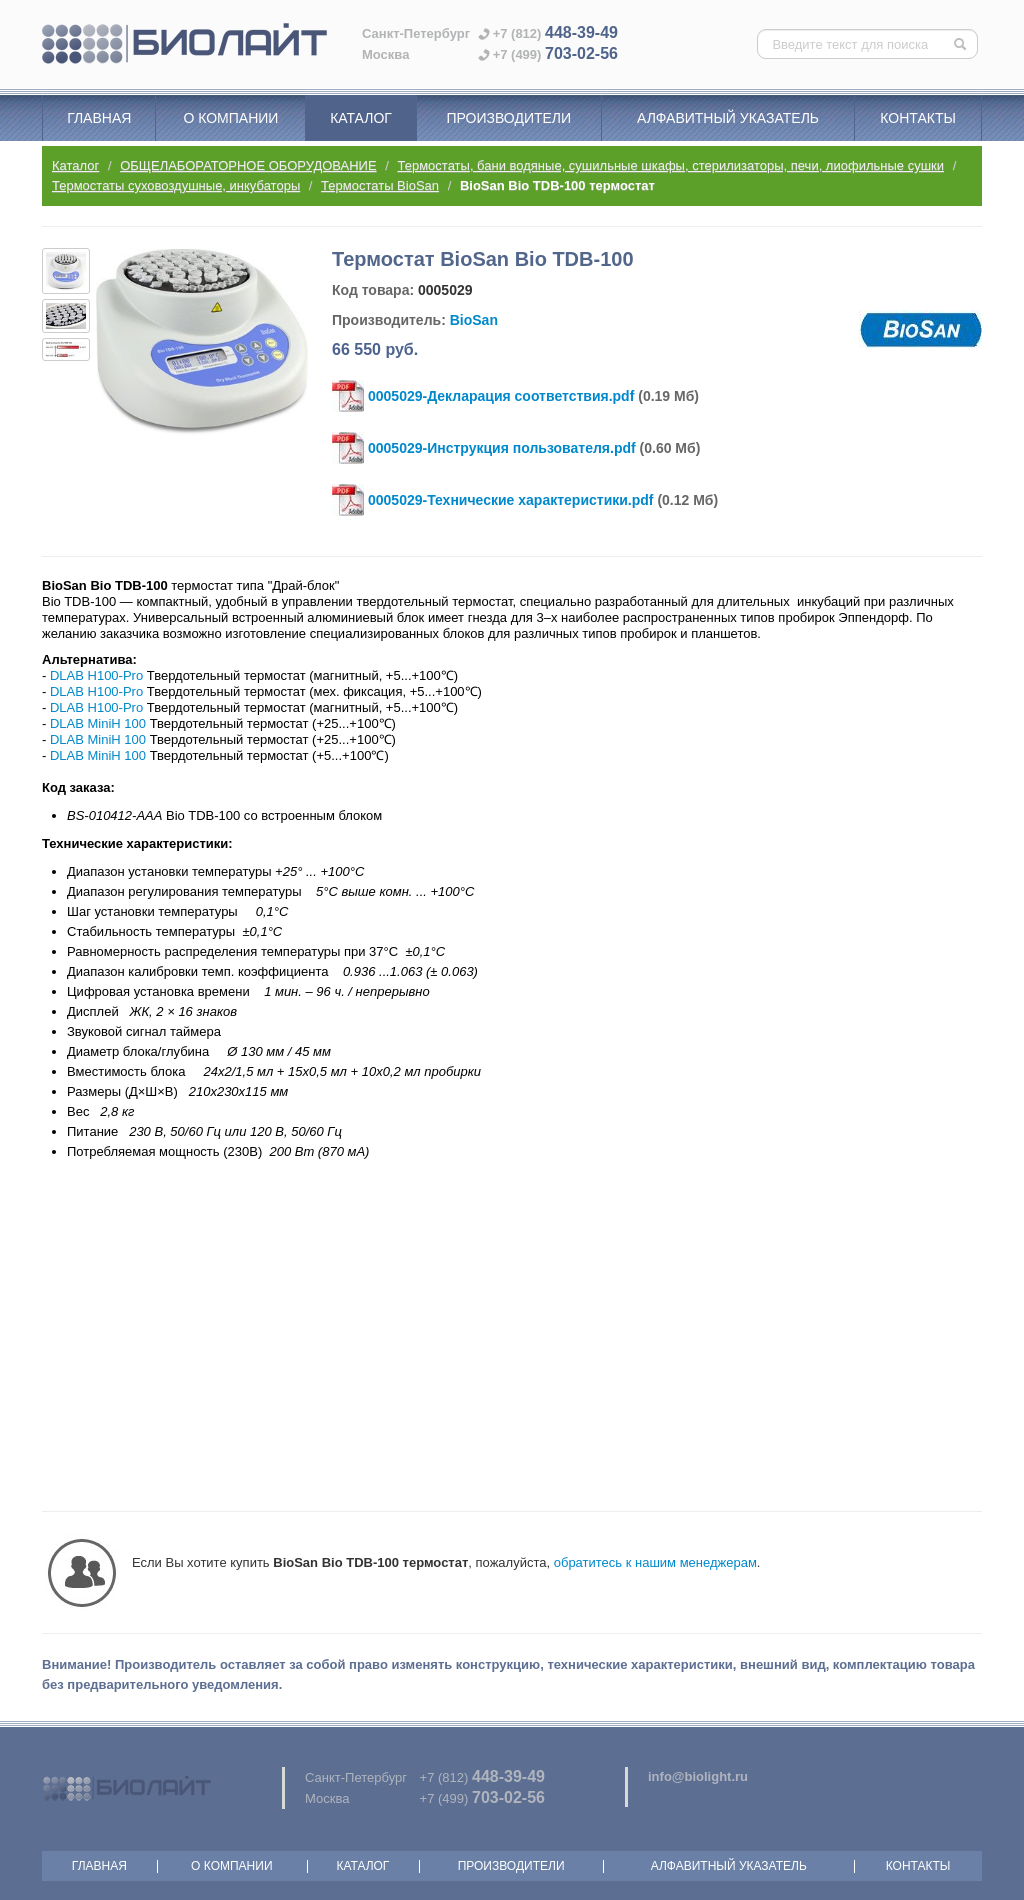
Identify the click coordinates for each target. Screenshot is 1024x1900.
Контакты (918, 118)
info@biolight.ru (698, 1776)
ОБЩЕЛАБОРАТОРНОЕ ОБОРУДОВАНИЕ (248, 165)
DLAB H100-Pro (96, 675)
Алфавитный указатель (728, 118)
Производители (508, 118)
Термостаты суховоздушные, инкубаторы (176, 185)
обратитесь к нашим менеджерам (655, 1562)
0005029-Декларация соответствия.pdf (501, 396)
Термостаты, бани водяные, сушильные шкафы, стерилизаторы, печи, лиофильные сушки (671, 165)
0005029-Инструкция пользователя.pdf (502, 448)
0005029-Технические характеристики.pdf (511, 500)
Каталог (361, 118)
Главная (99, 118)
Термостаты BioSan (380, 185)
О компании (230, 118)
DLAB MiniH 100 (98, 723)
